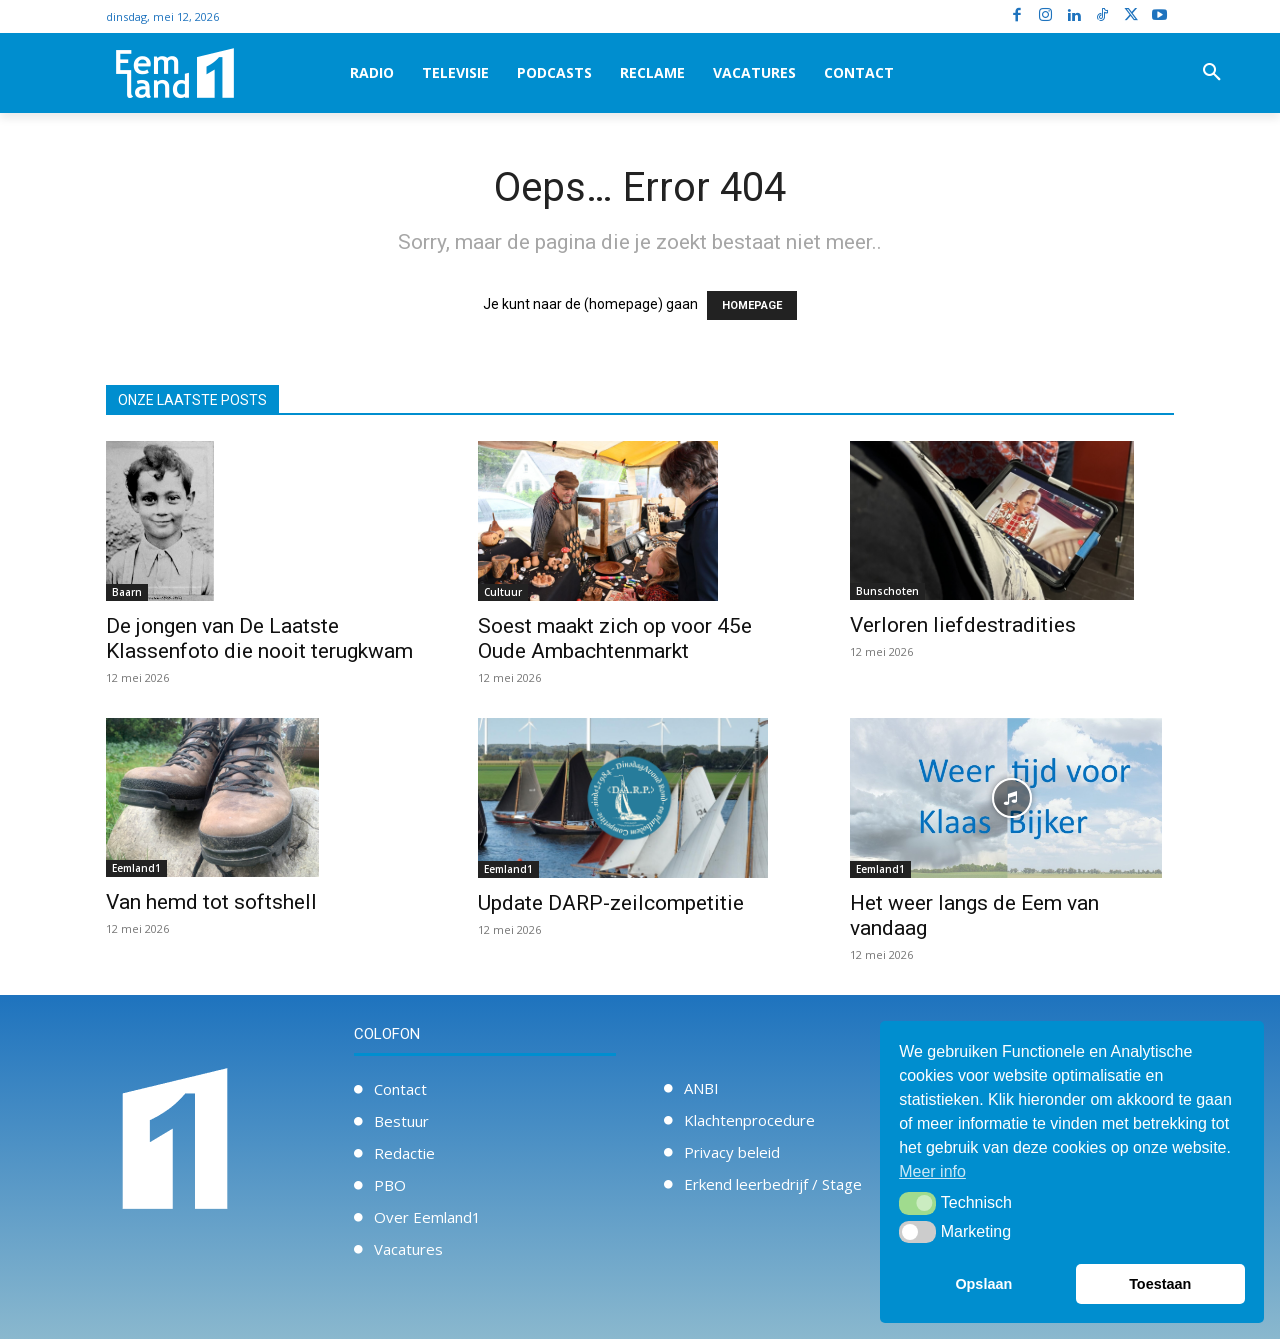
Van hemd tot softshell (211, 902)
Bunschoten (887, 591)
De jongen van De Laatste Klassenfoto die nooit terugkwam (259, 638)
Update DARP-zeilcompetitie (611, 903)
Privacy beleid (732, 1152)
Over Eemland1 (427, 1217)
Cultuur (503, 592)
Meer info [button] (932, 1171)
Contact (400, 1089)
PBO (390, 1185)
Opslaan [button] (983, 1284)
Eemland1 (136, 868)
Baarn (127, 592)
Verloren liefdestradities (965, 625)
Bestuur (401, 1121)
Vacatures (408, 1249)
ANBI (701, 1088)
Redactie (404, 1153)
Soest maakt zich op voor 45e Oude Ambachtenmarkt (615, 638)
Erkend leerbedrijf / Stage (773, 1184)
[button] (1212, 73)
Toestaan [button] (1160, 1284)
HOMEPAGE (752, 305)
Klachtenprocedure (749, 1120)
